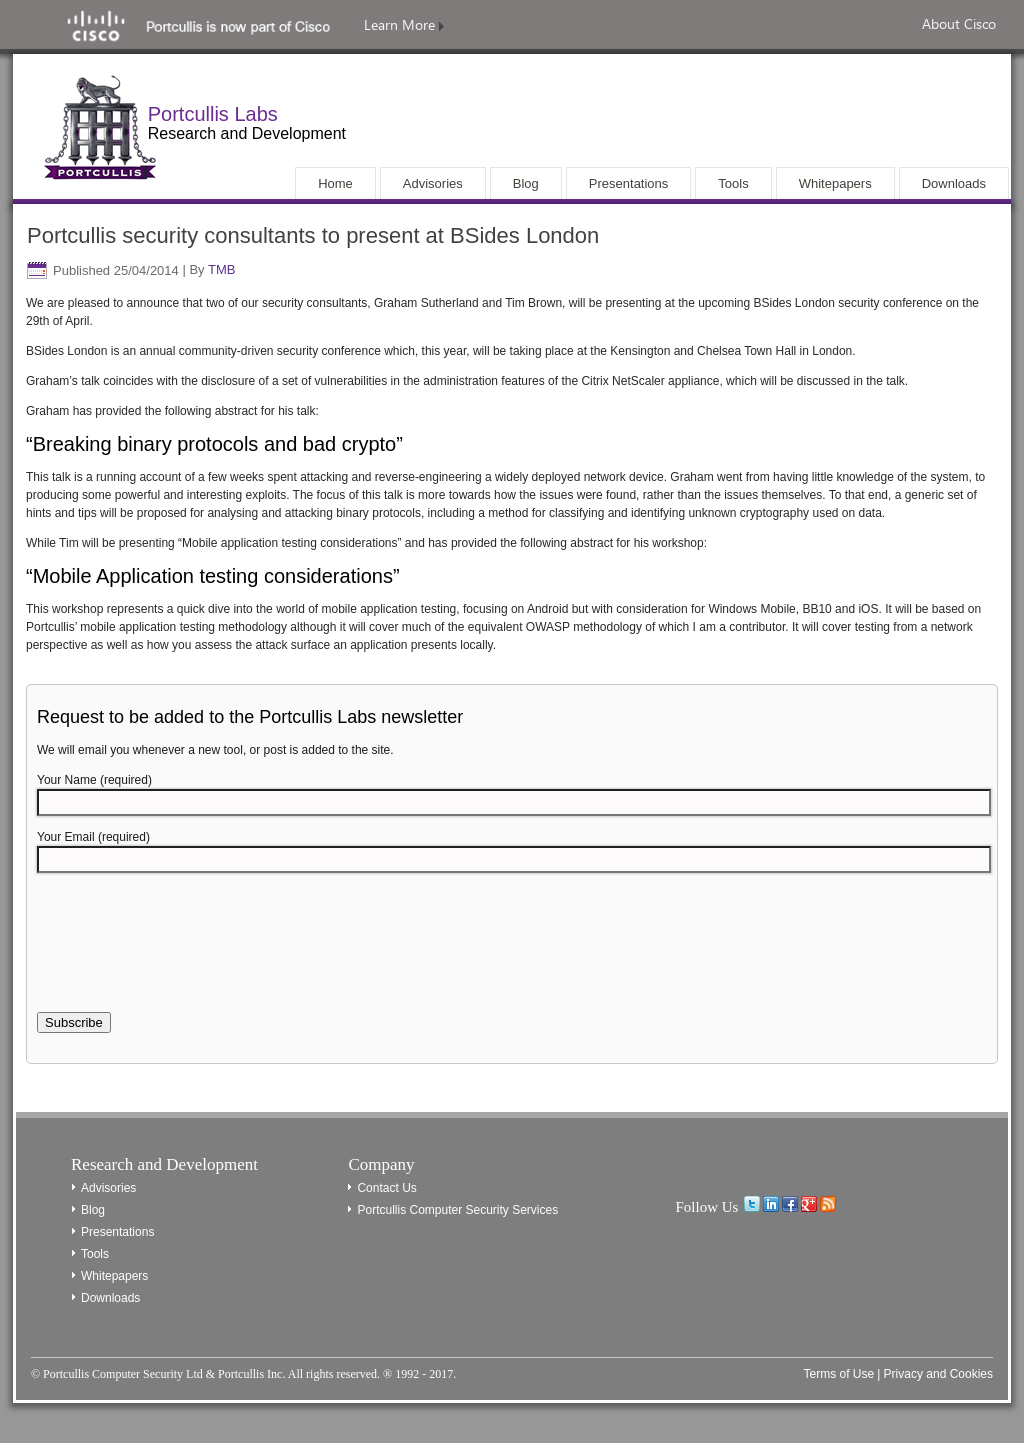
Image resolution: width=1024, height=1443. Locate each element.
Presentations (117, 1232)
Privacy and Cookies (938, 1374)
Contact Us (386, 1188)
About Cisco (959, 23)
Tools (95, 1254)
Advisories (108, 1188)
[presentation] (189, 954)
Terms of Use (838, 1374)
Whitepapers (114, 1276)
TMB (221, 270)
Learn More (404, 24)
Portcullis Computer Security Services (457, 1210)
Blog (93, 1210)
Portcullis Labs (213, 114)
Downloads (110, 1298)
